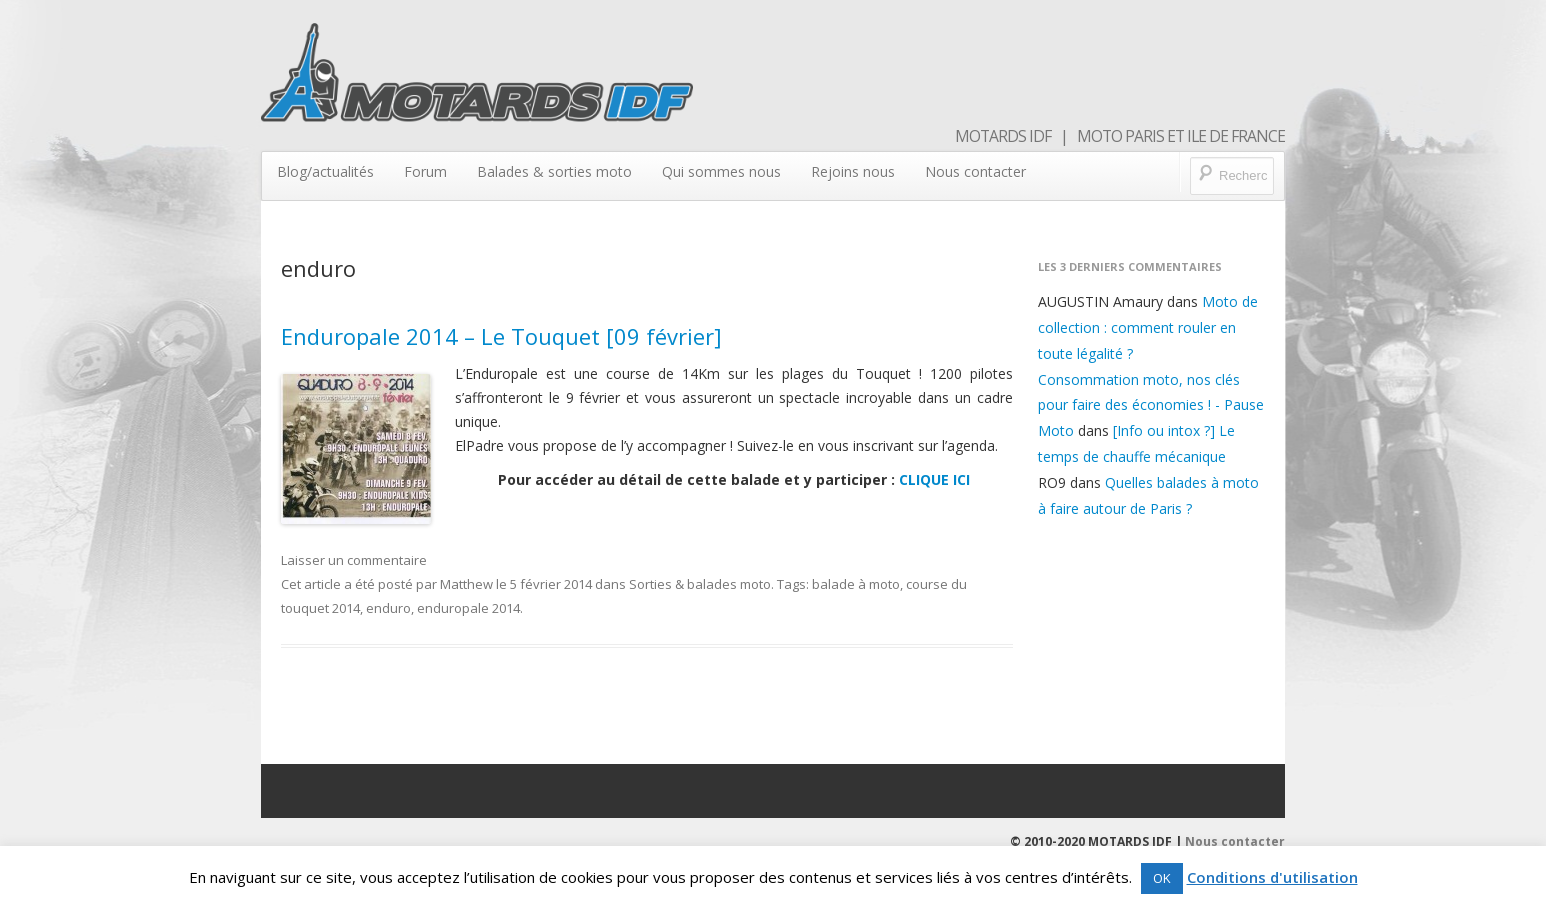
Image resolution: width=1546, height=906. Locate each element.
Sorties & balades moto (700, 584)
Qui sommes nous (721, 171)
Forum (425, 171)
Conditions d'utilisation (1272, 877)
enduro (388, 608)
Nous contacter (975, 171)
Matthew (466, 584)
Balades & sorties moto (554, 171)
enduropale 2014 (468, 608)
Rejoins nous (853, 171)
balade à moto (856, 584)
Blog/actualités (325, 171)
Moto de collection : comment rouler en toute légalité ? (1148, 327)
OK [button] (1162, 878)
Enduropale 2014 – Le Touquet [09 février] (501, 336)
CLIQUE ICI (934, 479)
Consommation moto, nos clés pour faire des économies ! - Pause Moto (1151, 405)
